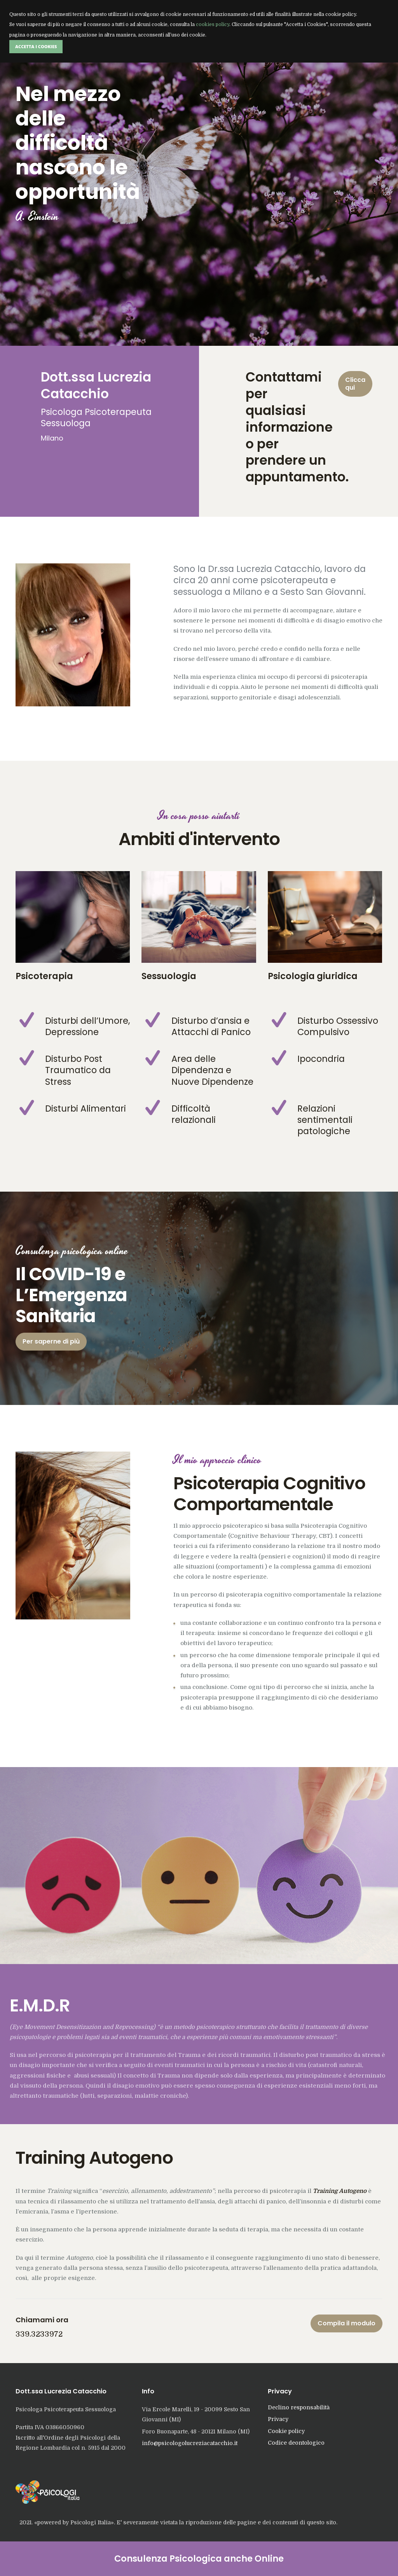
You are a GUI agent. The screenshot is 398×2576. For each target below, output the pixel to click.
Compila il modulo (346, 2323)
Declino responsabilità (299, 2407)
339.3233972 (39, 2334)
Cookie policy (286, 2431)
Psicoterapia (44, 976)
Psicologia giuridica (313, 976)
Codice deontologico (296, 2443)
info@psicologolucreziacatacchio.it (189, 2443)
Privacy (278, 2419)
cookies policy (212, 24)
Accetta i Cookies (36, 46)
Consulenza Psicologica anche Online (199, 2558)
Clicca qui (355, 383)
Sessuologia (168, 976)
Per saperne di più (51, 1341)
